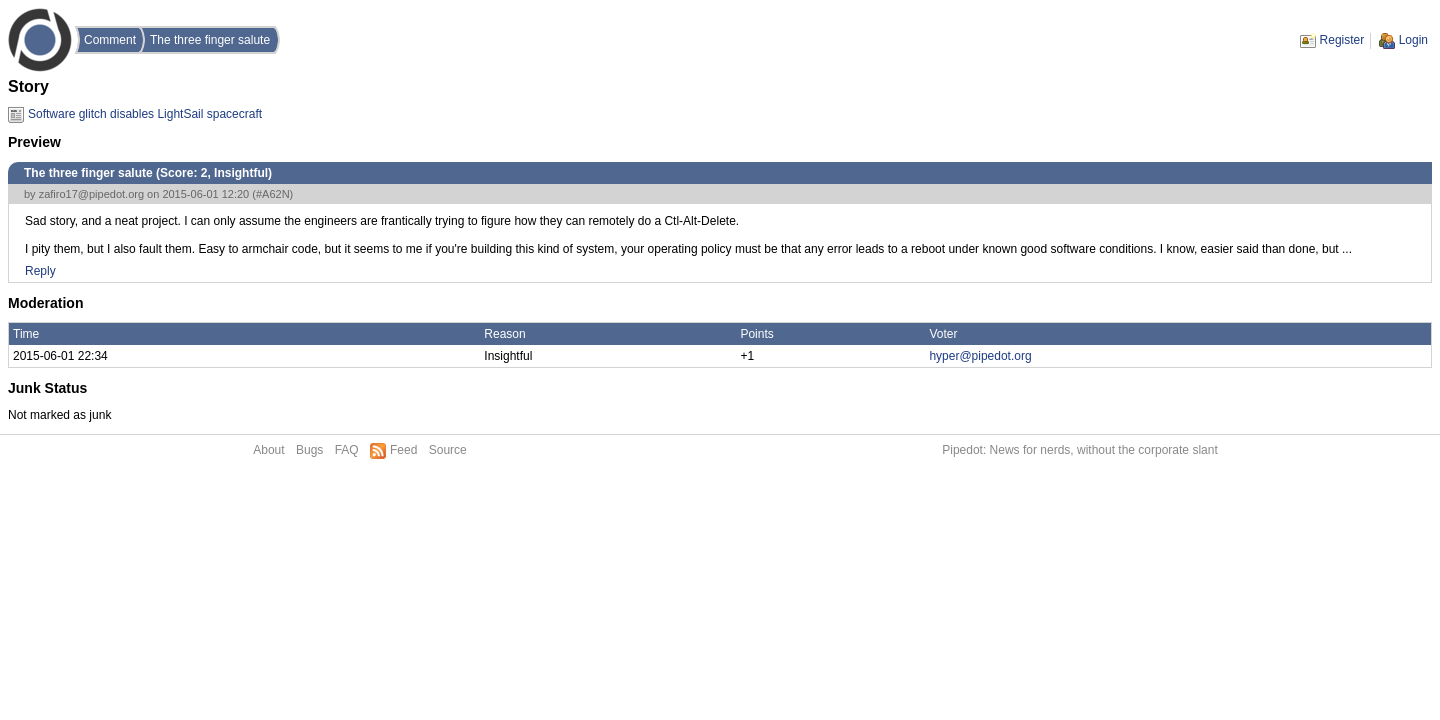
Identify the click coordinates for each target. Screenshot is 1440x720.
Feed (403, 450)
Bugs (309, 450)
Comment (110, 40)
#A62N (273, 194)
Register (1342, 40)
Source (448, 450)
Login (1413, 40)
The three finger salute (210, 40)
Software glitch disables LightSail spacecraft (145, 114)
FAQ (347, 450)
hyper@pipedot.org (980, 356)
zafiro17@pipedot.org (91, 194)
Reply (40, 271)
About (268, 450)
